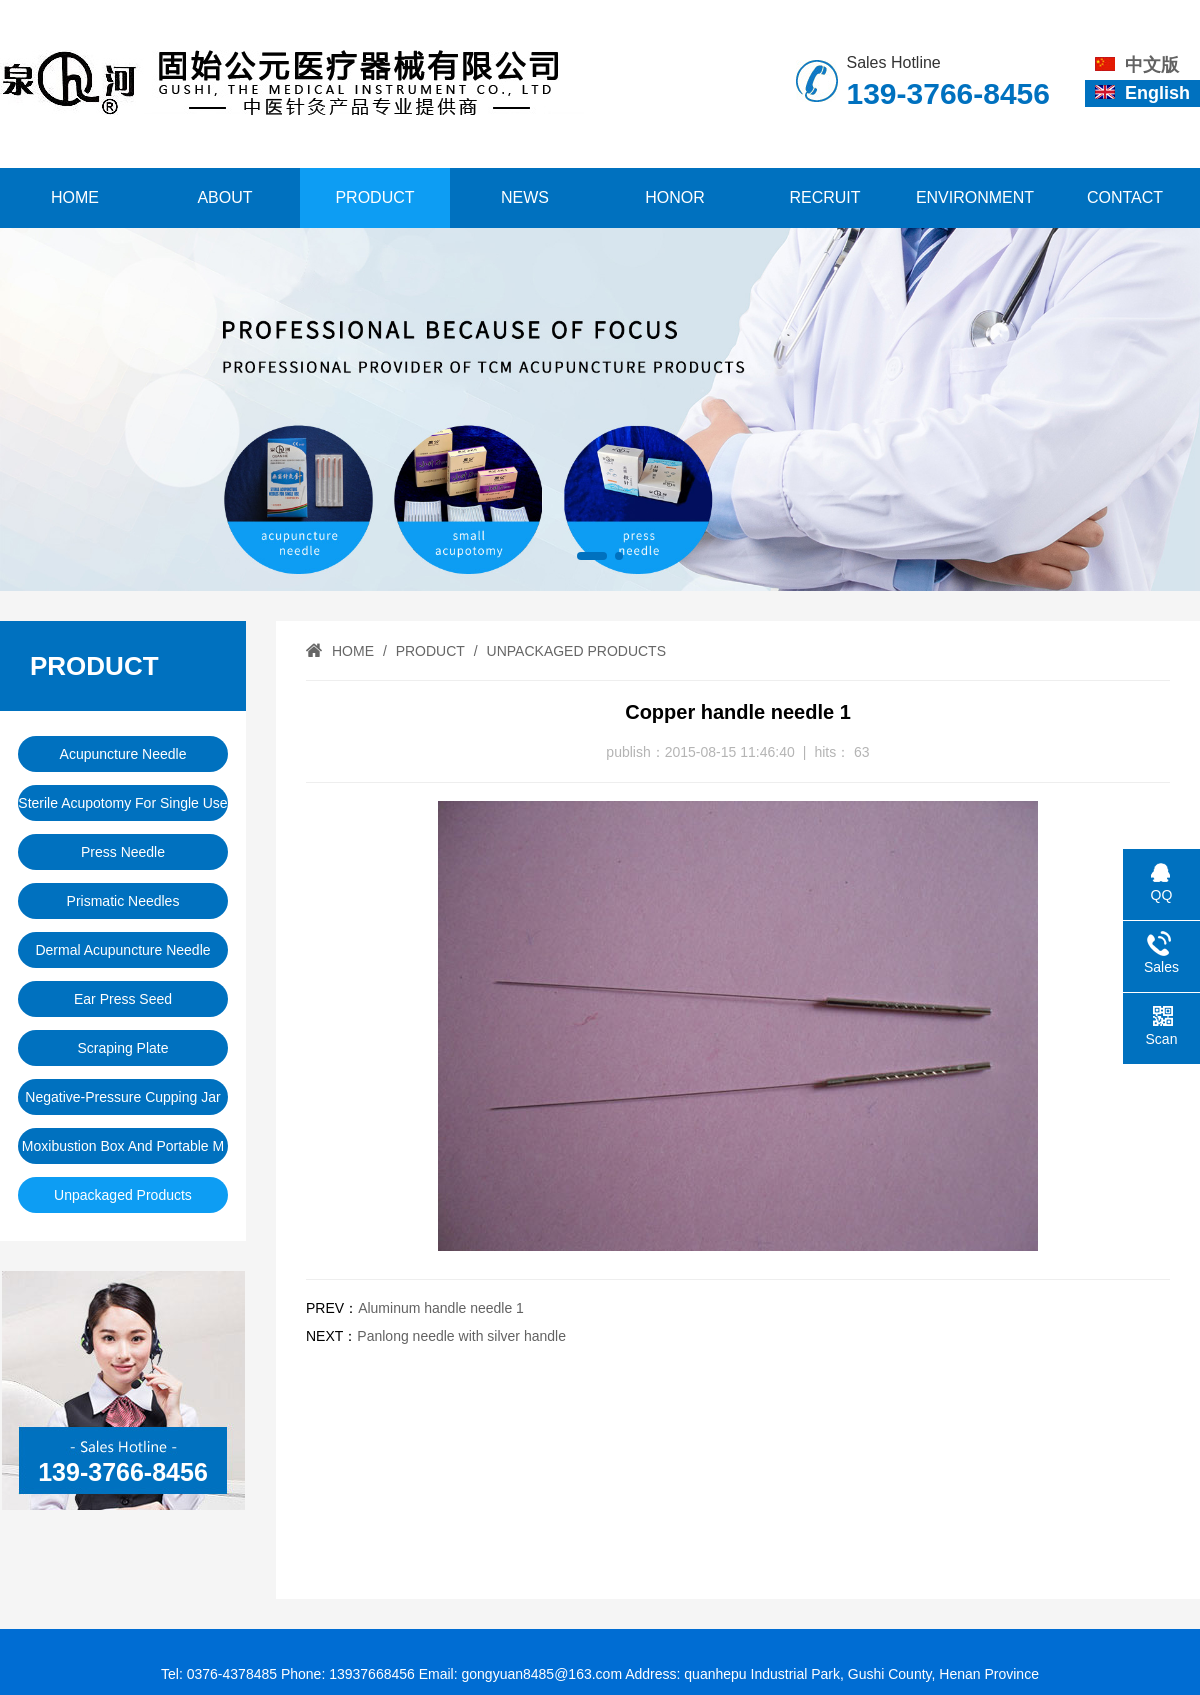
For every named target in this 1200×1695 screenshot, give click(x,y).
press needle (123, 852)
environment (975, 197)
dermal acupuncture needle (122, 950)
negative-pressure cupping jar (122, 1097)
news (525, 197)
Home (75, 197)
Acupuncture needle (123, 754)
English (1142, 93)
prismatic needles (123, 901)
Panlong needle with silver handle (461, 1336)
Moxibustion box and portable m (123, 1146)
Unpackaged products (123, 1195)
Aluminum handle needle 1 (441, 1308)
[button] (592, 556)
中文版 (1137, 65)
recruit (824, 197)
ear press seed (123, 999)
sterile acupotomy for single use (122, 803)
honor (675, 197)
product (374, 197)
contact (1125, 197)
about (224, 197)
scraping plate (122, 1048)
